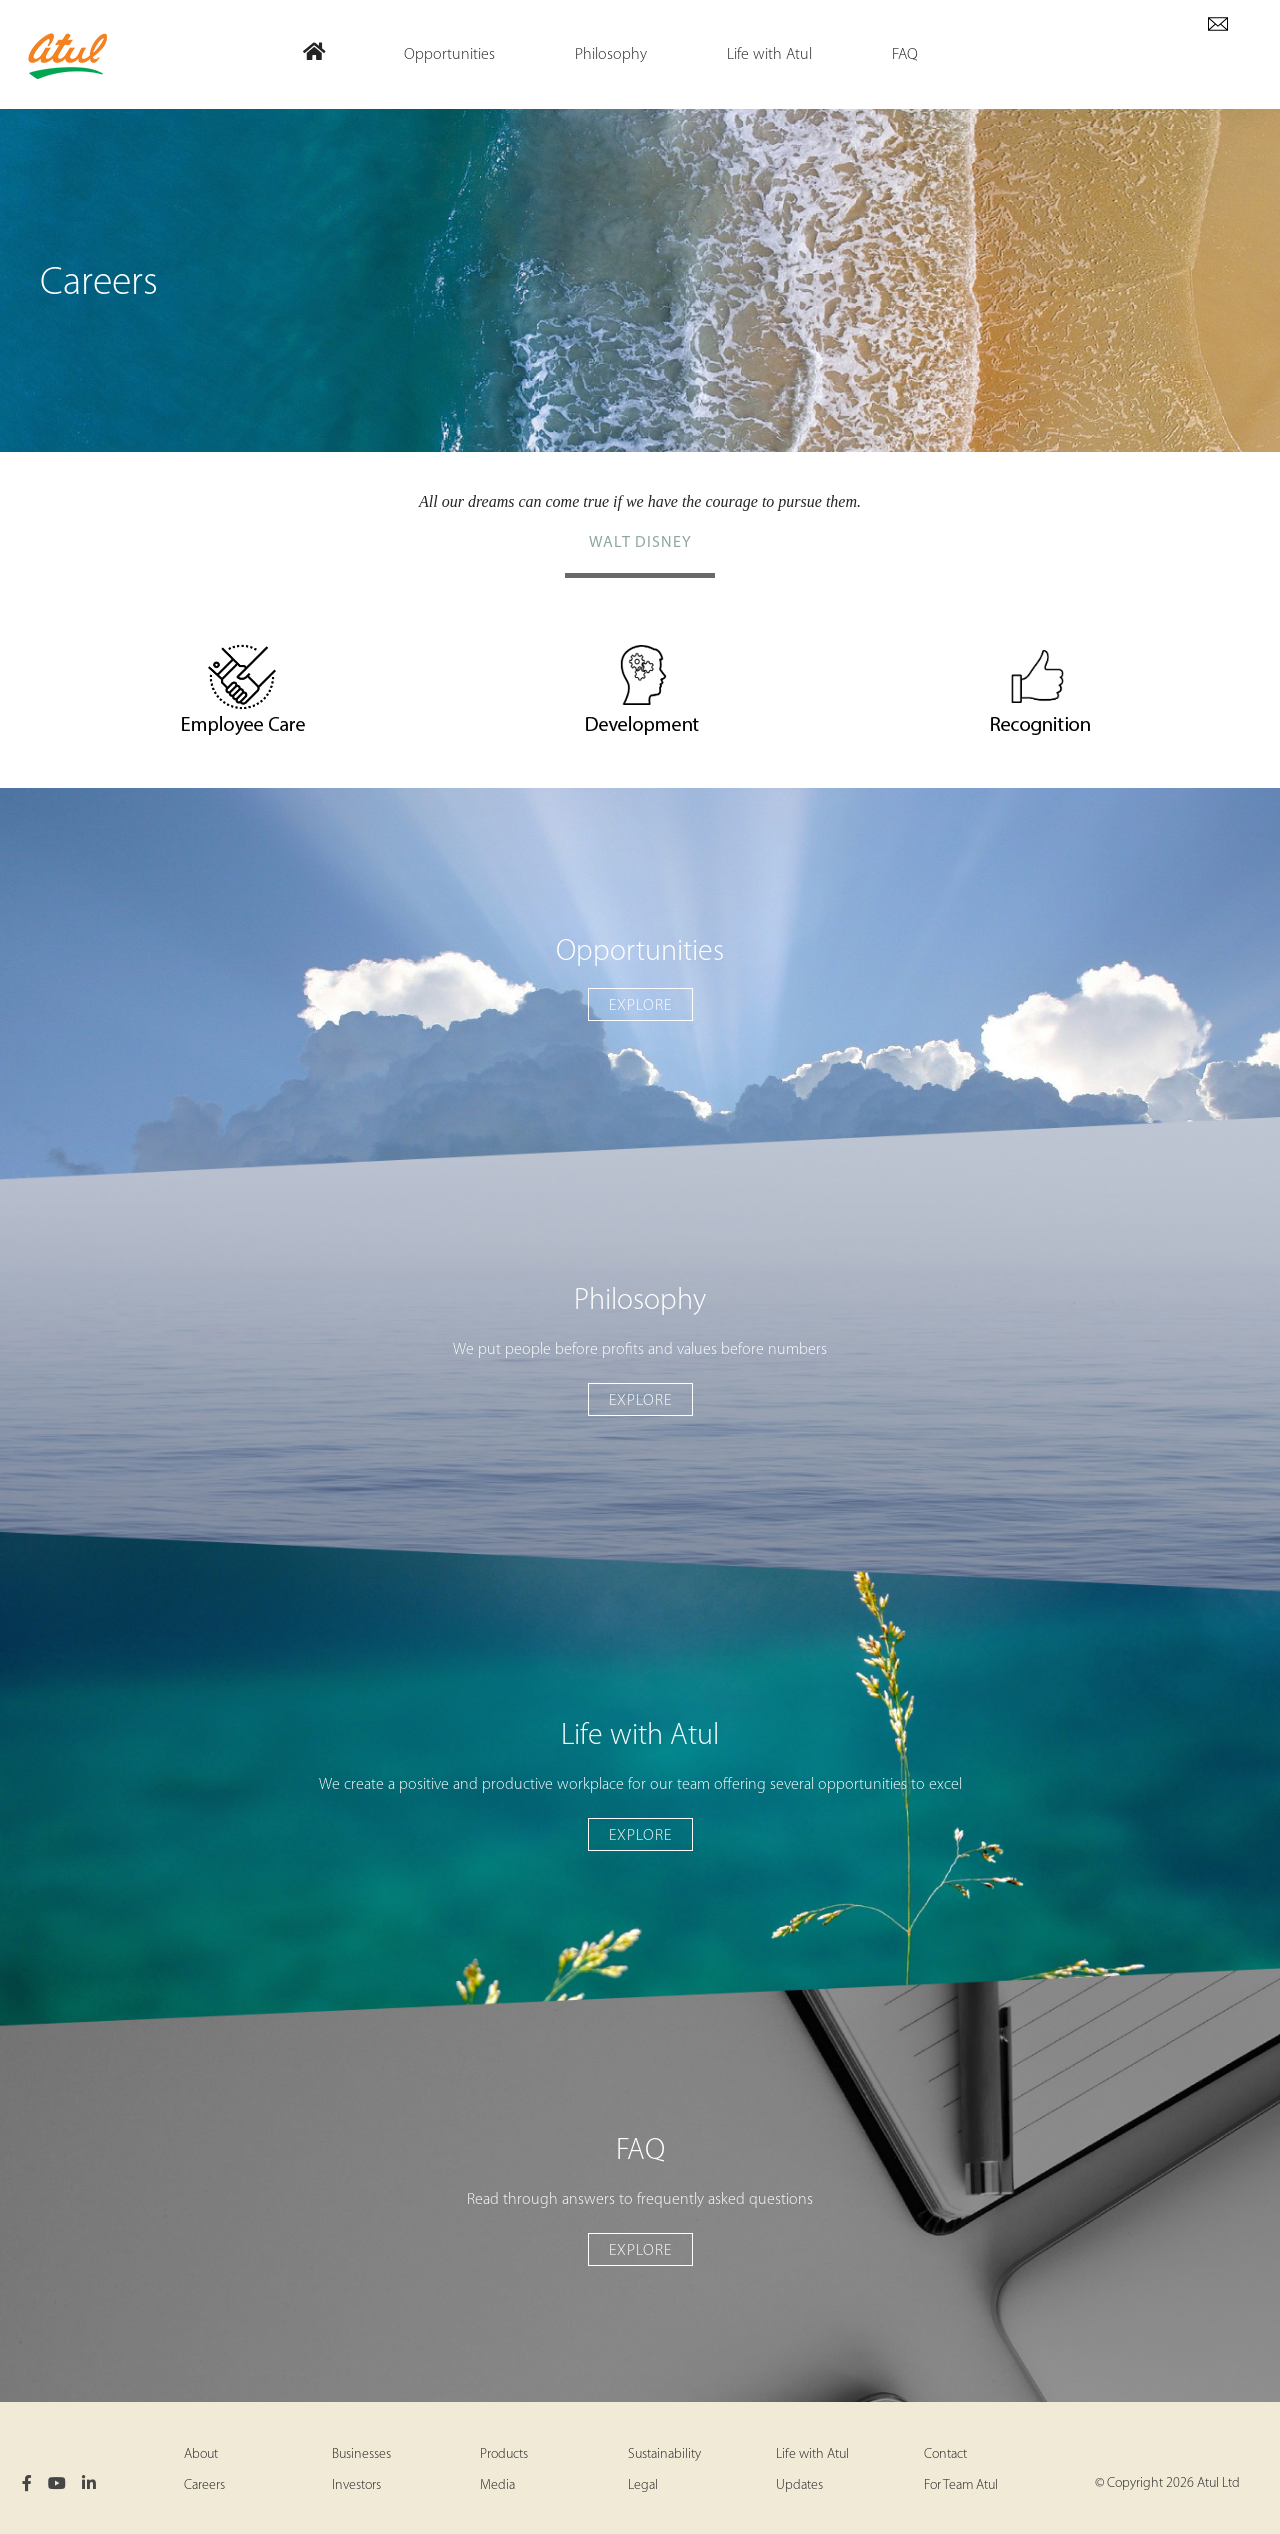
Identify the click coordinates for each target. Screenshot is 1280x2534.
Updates (799, 2485)
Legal (643, 2485)
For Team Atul (961, 2485)
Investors (356, 2485)
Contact (945, 2454)
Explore (640, 1006)
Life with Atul (812, 2454)
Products (504, 2454)
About (201, 2454)
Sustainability (664, 2454)
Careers (204, 2485)
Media (497, 2485)
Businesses (361, 2454)
